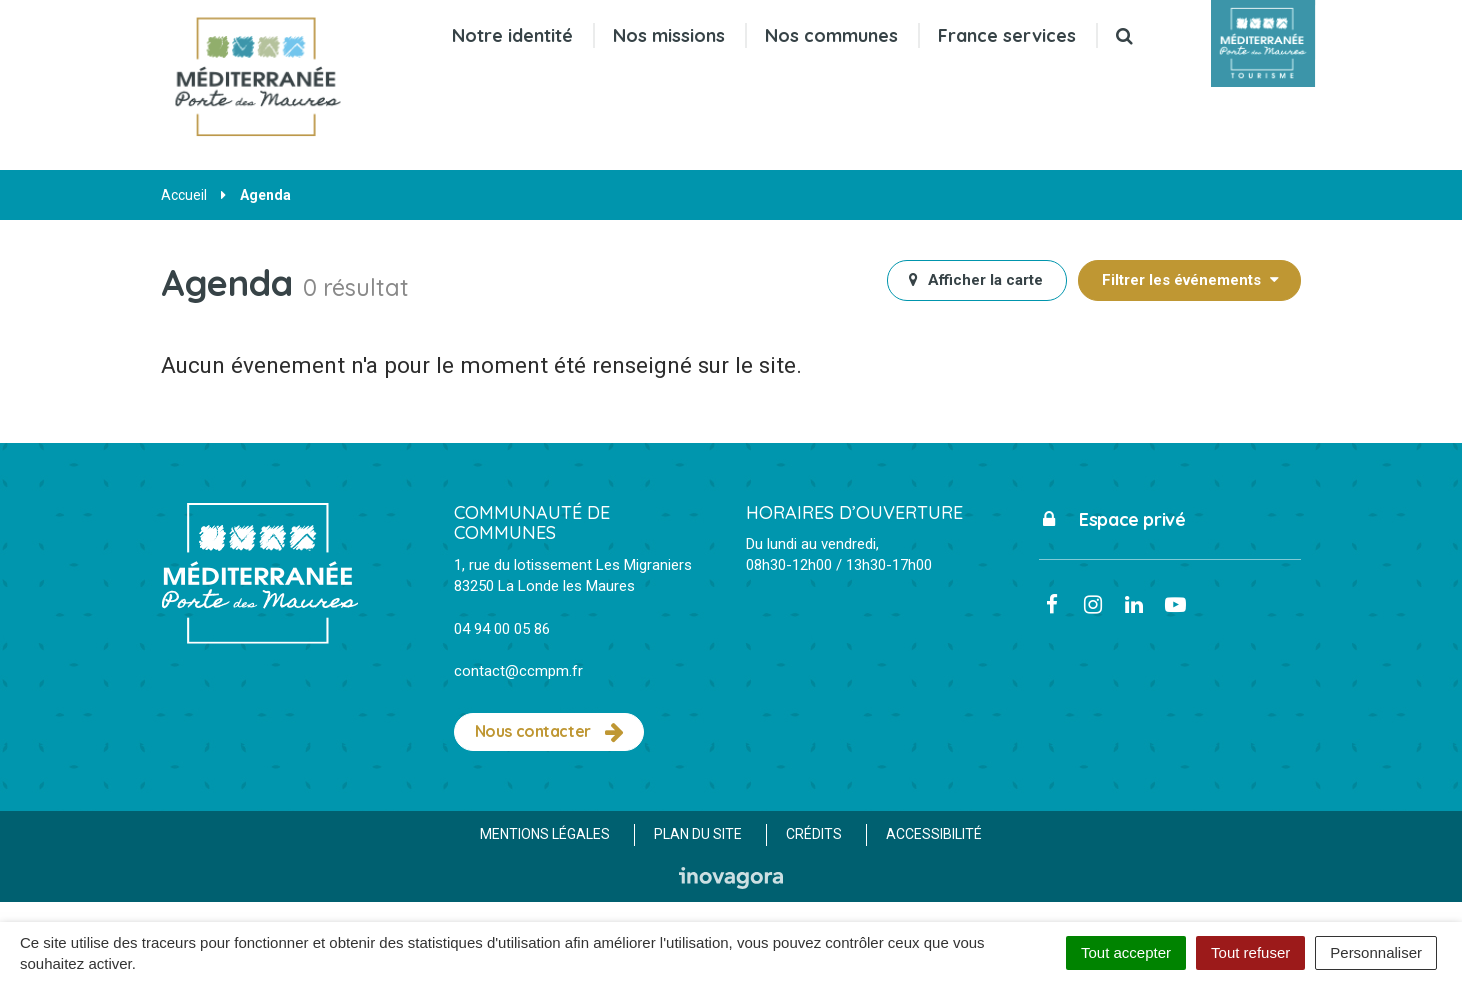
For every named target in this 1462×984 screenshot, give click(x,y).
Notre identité (512, 35)
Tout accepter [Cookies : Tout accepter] (1126, 952)
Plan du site (698, 834)
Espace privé (1112, 519)
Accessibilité (934, 834)
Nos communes (831, 35)
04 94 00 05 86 (502, 629)
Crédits (814, 834)
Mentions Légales (545, 834)
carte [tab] (975, 280)
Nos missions (669, 35)
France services (1007, 35)
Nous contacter (549, 732)
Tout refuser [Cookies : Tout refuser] (1250, 952)
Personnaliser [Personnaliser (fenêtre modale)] (1376, 952)
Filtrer (1191, 280)
